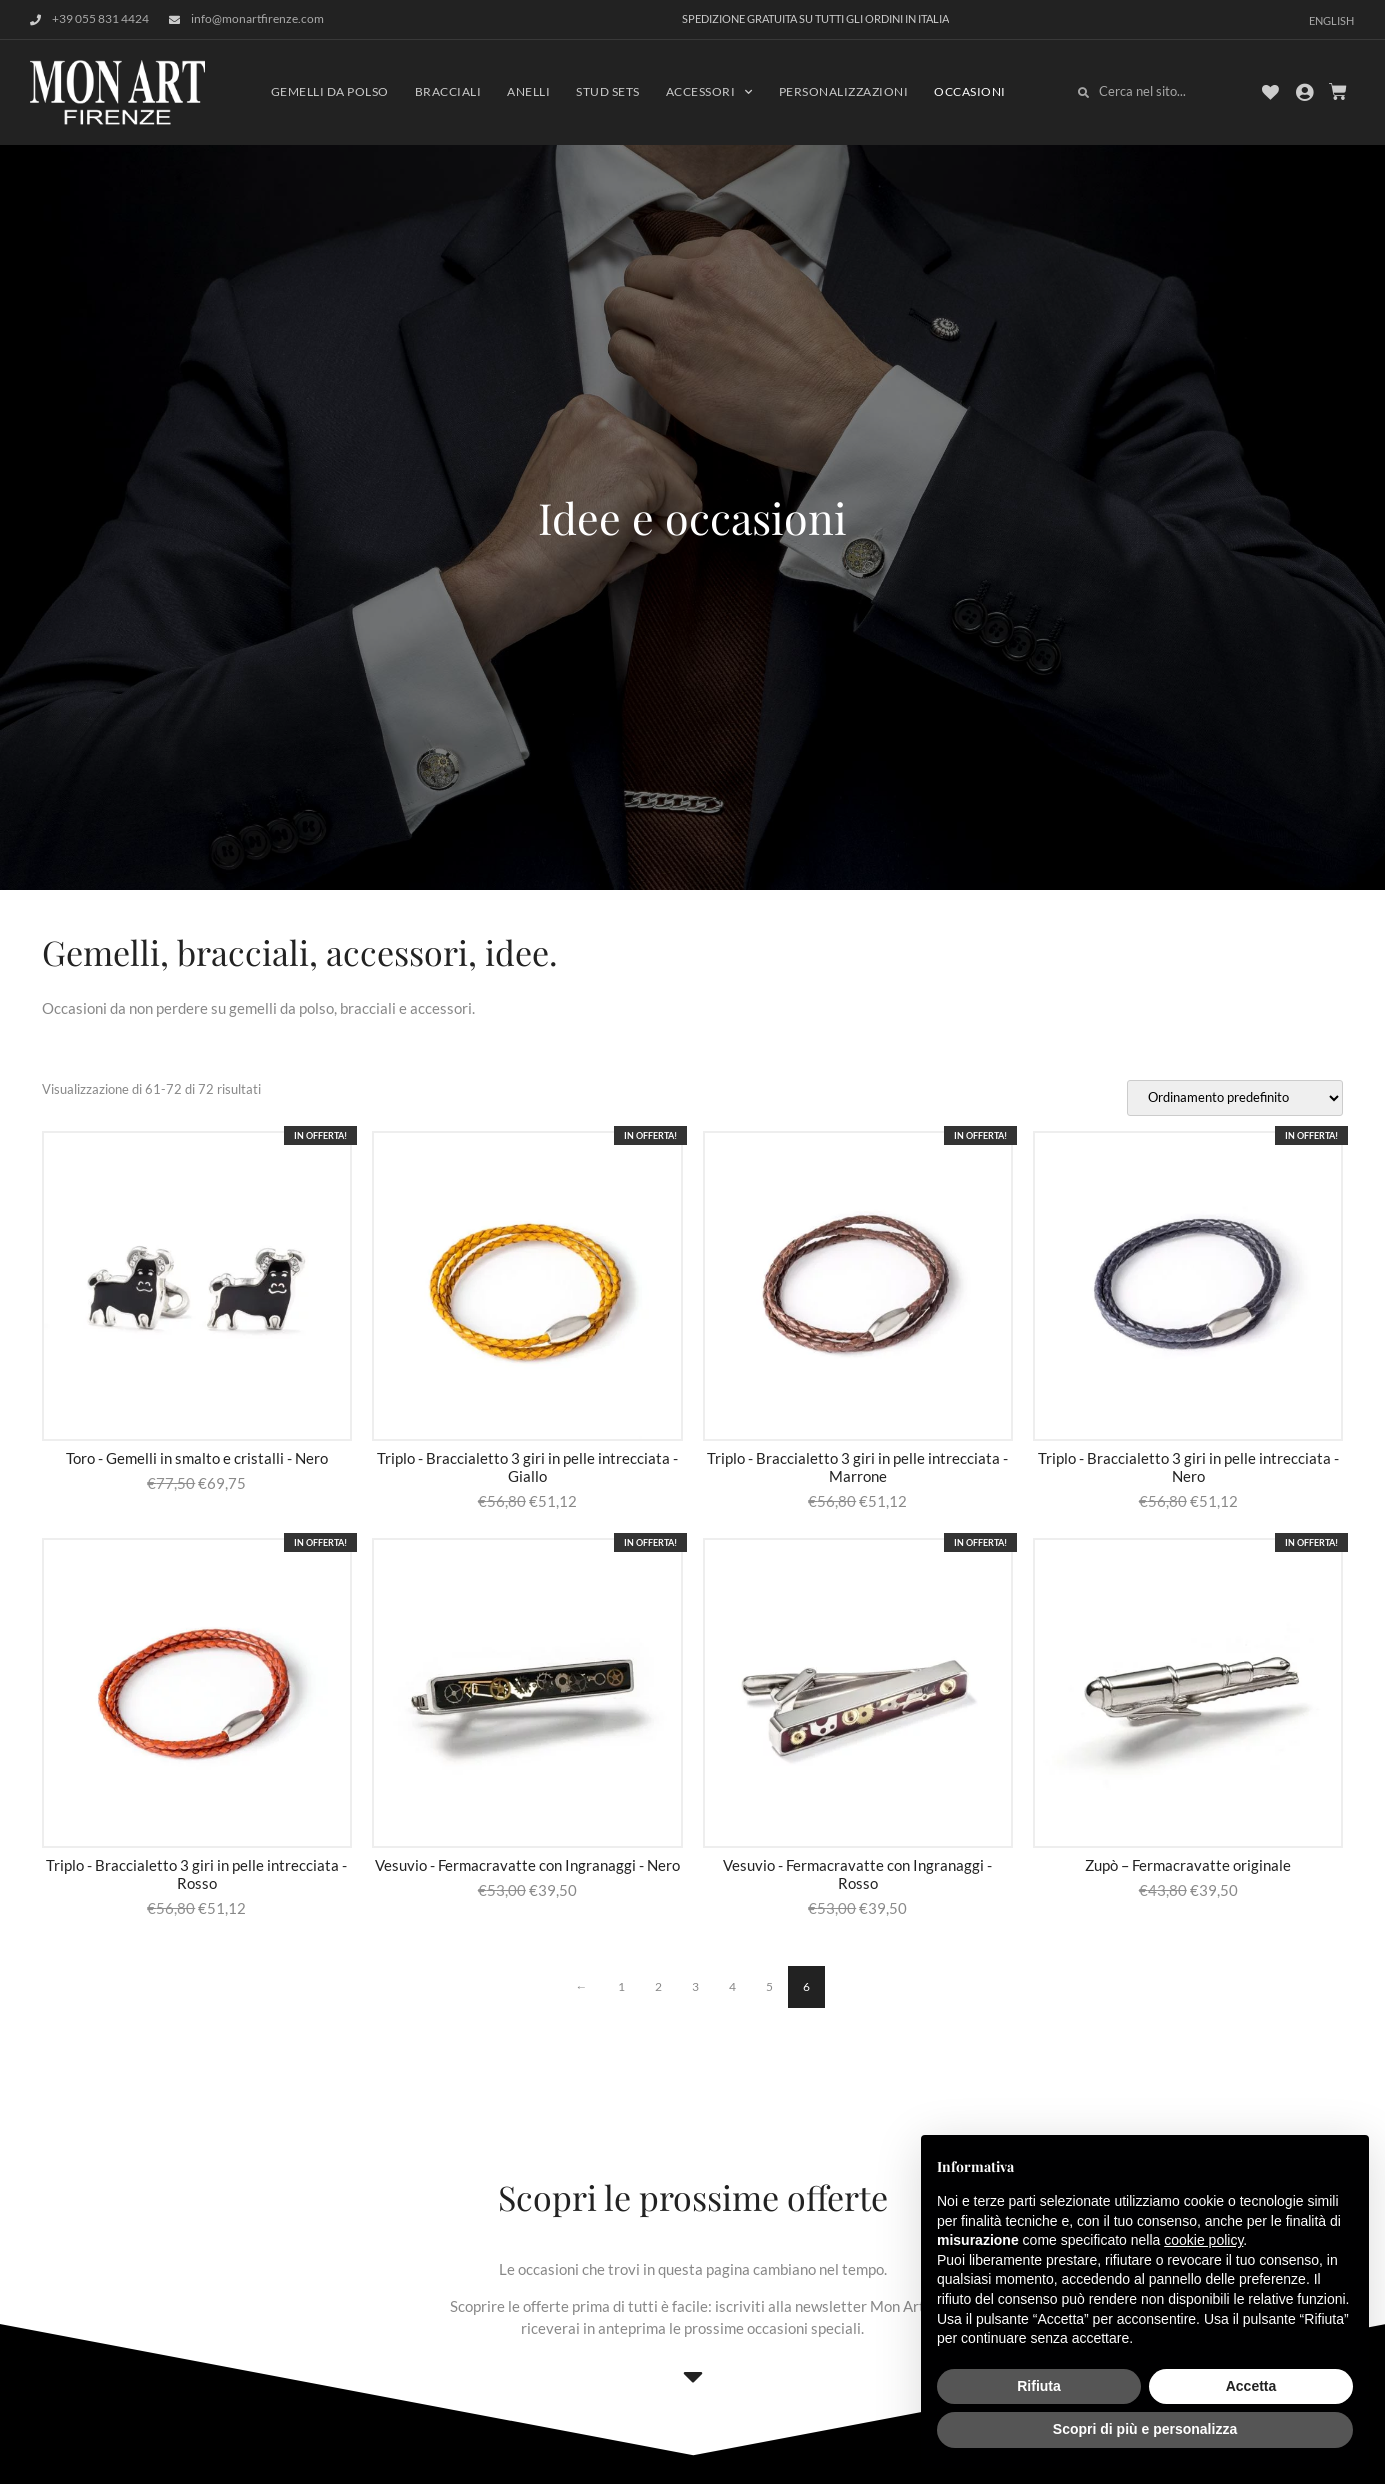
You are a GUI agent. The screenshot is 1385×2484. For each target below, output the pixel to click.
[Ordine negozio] (1235, 1098)
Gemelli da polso (330, 91)
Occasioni (970, 91)
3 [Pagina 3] (695, 1986)
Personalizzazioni (844, 91)
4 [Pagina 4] (732, 1986)
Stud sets (608, 91)
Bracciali (448, 91)
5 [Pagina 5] (769, 1986)
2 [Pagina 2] (658, 1986)
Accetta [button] (1251, 2386)
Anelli (528, 91)
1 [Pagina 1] (621, 1986)
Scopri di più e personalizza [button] (1145, 2429)
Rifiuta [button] (1039, 2386)
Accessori (709, 92)
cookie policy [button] (1203, 2240)
